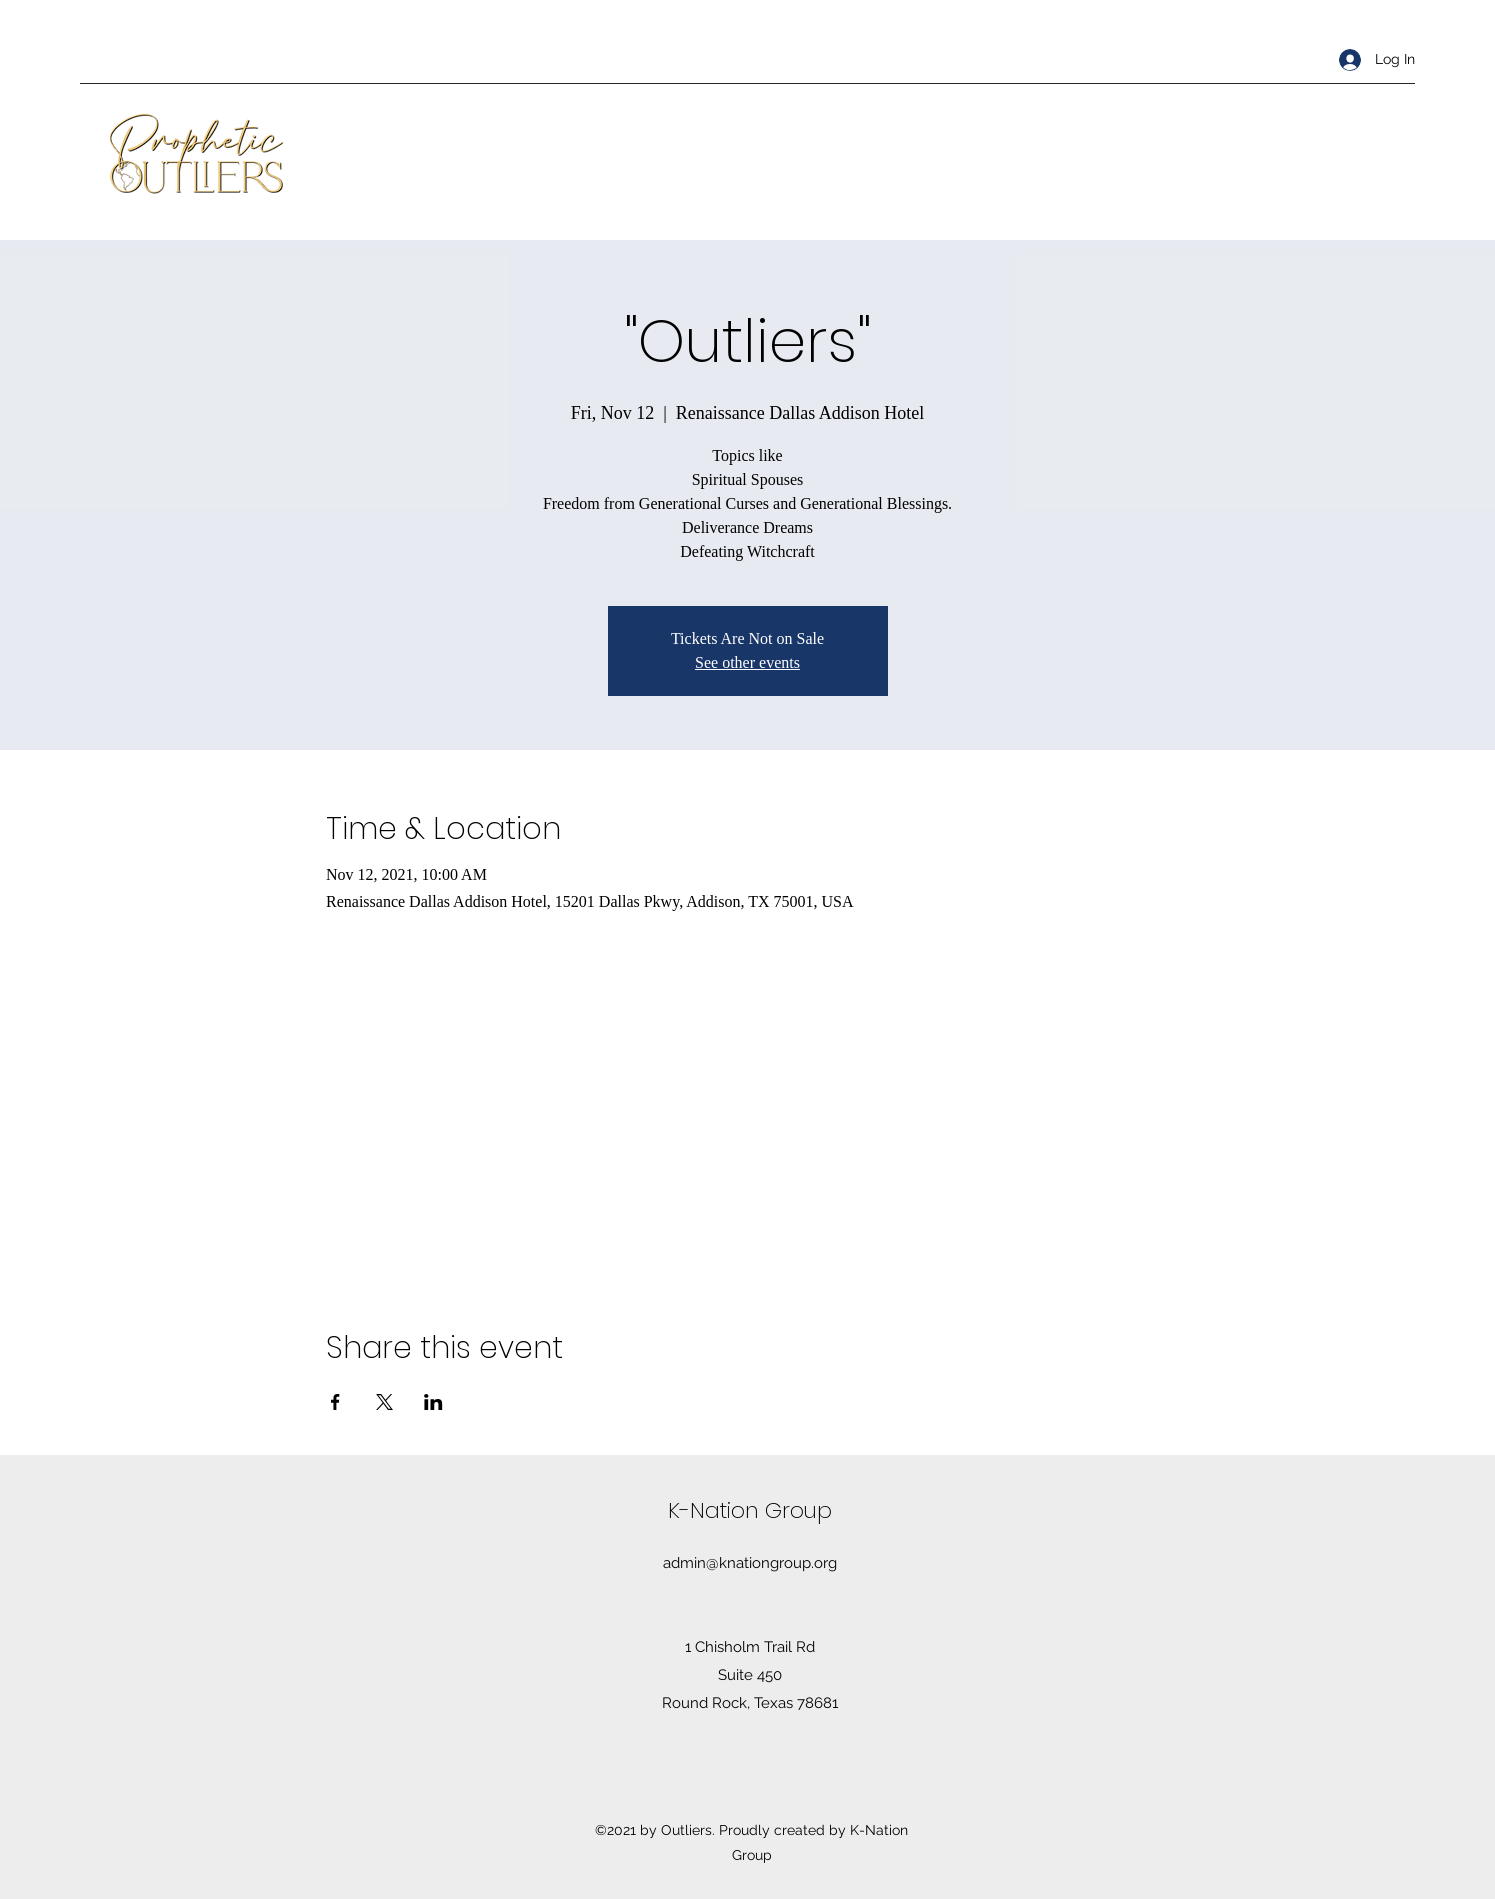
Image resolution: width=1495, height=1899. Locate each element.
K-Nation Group (750, 1510)
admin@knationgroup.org (750, 1563)
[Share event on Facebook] (335, 1402)
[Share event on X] (384, 1402)
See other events (747, 662)
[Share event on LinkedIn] (433, 1402)
